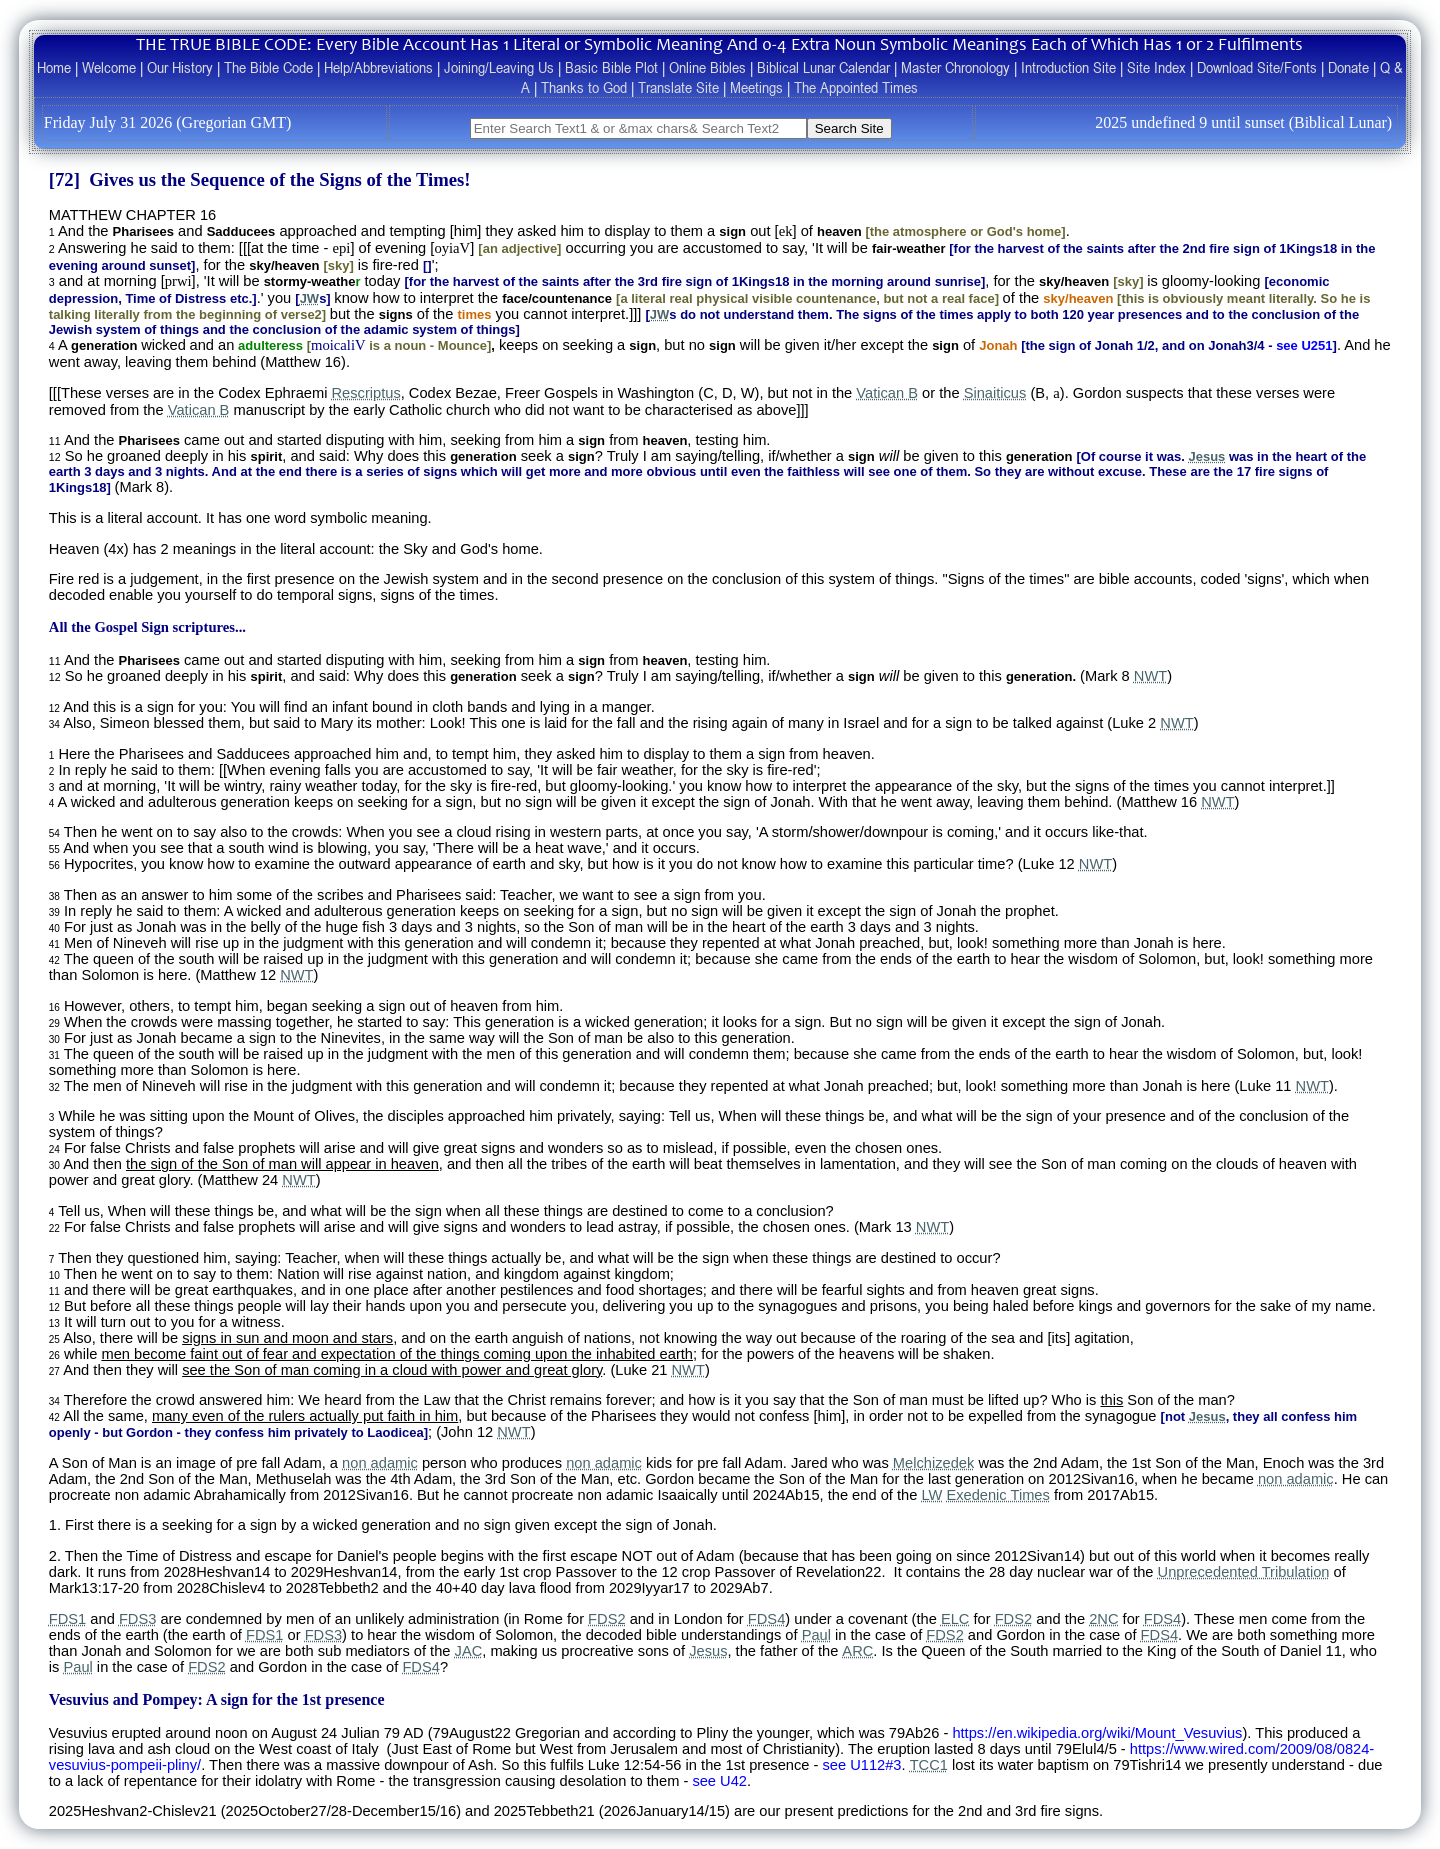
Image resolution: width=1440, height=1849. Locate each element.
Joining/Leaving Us (499, 67)
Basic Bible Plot (611, 67)
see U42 (719, 1781)
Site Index (1156, 67)
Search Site (849, 128)
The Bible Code (268, 67)
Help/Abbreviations (378, 67)
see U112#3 (861, 1765)
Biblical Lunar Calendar (823, 67)
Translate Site (678, 87)
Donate (1348, 67)
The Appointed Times (856, 87)
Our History (180, 67)
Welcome (109, 67)
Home (54, 67)
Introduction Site (1068, 67)
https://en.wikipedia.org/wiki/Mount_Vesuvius (1097, 1733)
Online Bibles (707, 67)
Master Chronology (955, 67)
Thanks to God (584, 87)
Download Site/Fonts (1257, 67)
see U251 (1304, 345)
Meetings (756, 87)
